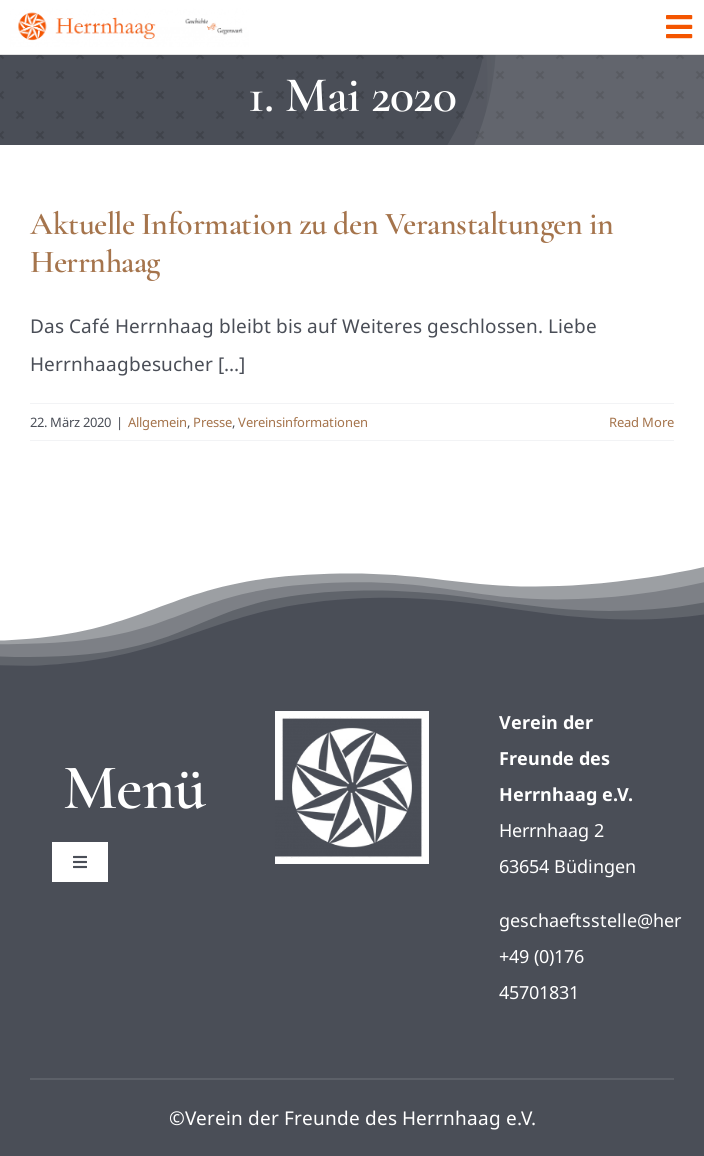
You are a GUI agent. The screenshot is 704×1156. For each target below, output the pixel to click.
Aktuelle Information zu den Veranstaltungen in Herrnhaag (322, 242)
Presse (212, 422)
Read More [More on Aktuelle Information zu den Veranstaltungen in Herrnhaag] (641, 422)
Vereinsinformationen (303, 422)
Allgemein (157, 422)
